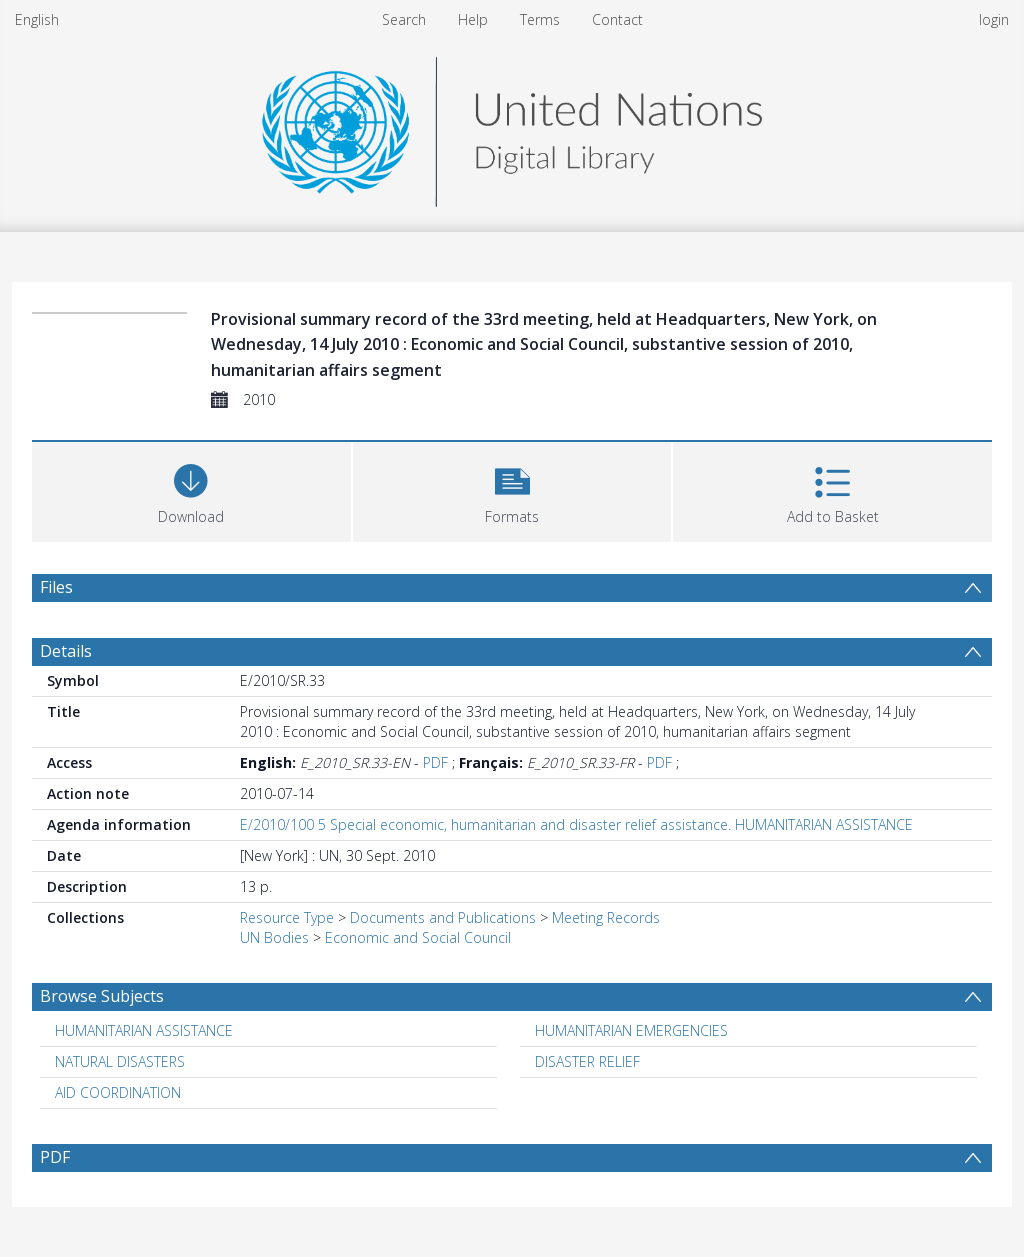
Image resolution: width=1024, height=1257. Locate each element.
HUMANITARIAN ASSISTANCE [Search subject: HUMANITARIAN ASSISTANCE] (144, 1030)
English (37, 19)
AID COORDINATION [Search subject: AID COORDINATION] (118, 1092)
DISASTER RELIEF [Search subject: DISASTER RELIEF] (587, 1061)
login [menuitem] (994, 19)
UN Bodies (274, 937)
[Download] (191, 489)
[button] (512, 489)
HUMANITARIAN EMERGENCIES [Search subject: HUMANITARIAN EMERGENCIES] (631, 1030)
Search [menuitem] (404, 19)
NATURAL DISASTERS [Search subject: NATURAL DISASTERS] (120, 1061)
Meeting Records (606, 917)
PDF (435, 762)
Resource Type (287, 917)
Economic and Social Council (418, 937)
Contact (617, 19)
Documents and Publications (443, 917)
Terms (540, 19)
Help (473, 19)
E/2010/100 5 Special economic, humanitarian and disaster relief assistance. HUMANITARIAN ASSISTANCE (576, 824)
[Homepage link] (512, 126)
